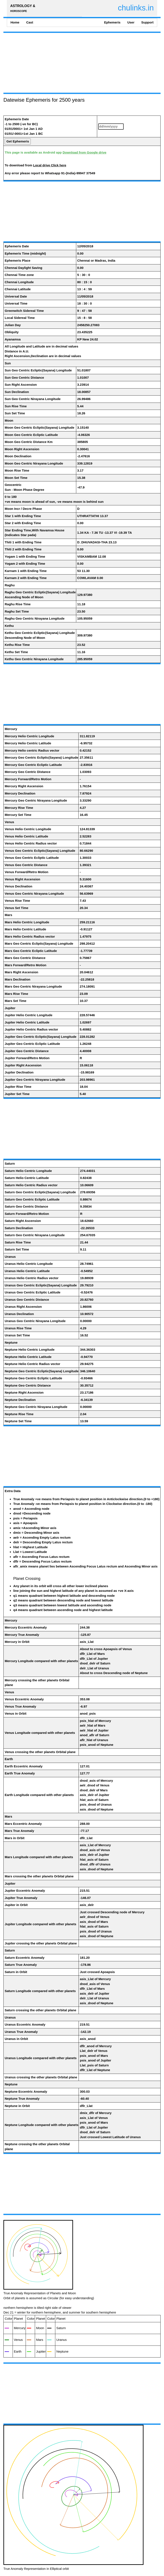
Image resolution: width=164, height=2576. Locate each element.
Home (14, 22)
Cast (29, 22)
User (130, 22)
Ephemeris (112, 22)
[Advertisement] (82, 63)
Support (147, 22)
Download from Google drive (84, 152)
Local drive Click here (49, 165)
